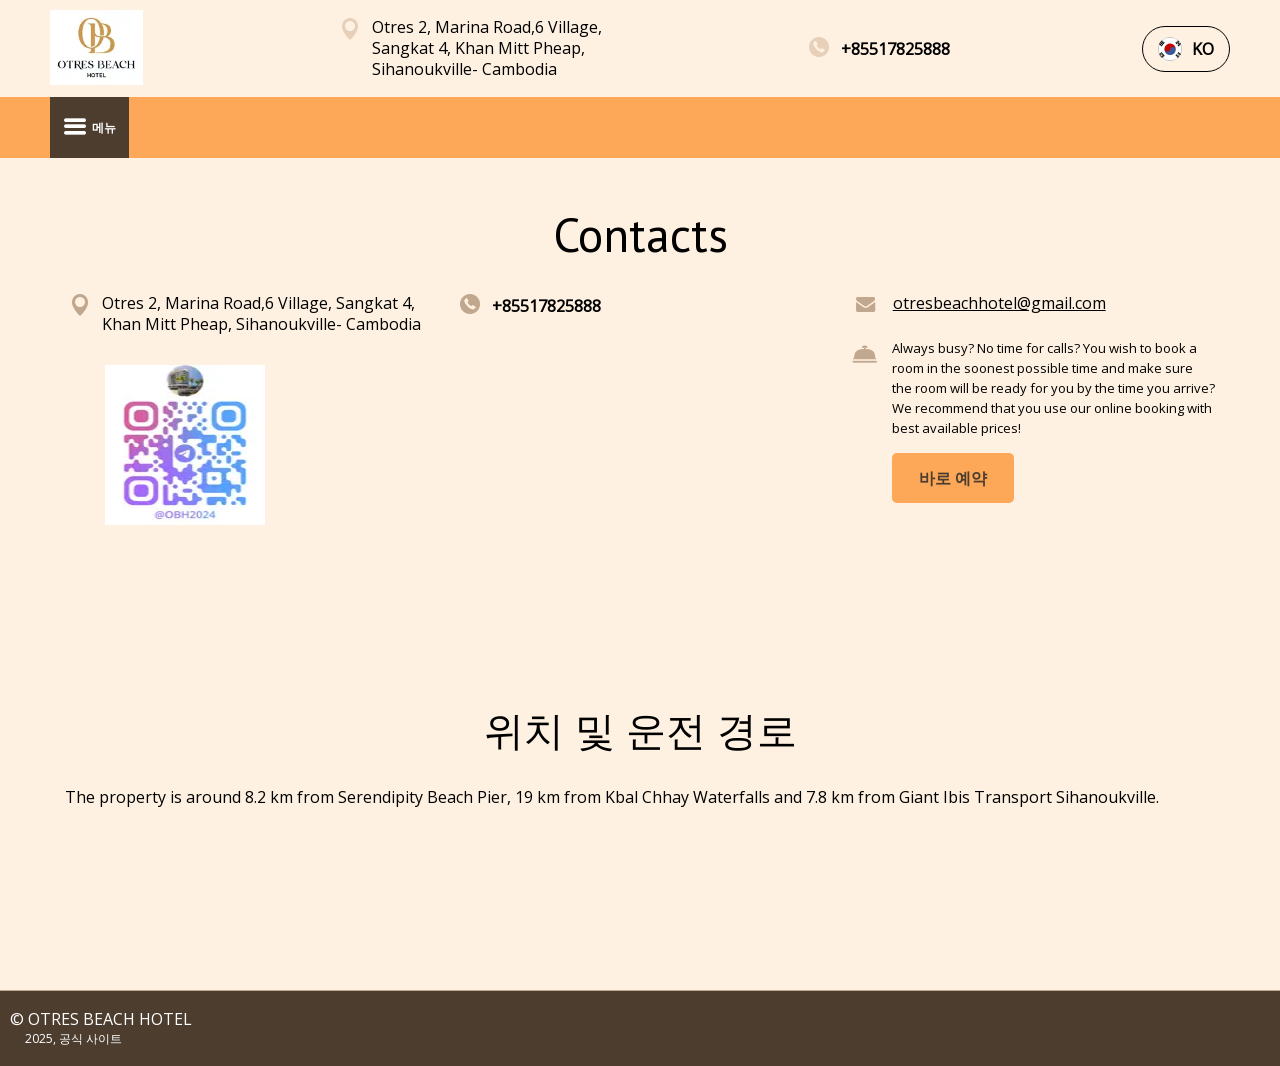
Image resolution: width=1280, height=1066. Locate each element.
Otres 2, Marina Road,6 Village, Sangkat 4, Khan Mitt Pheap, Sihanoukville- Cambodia (487, 48)
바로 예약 (953, 478)
